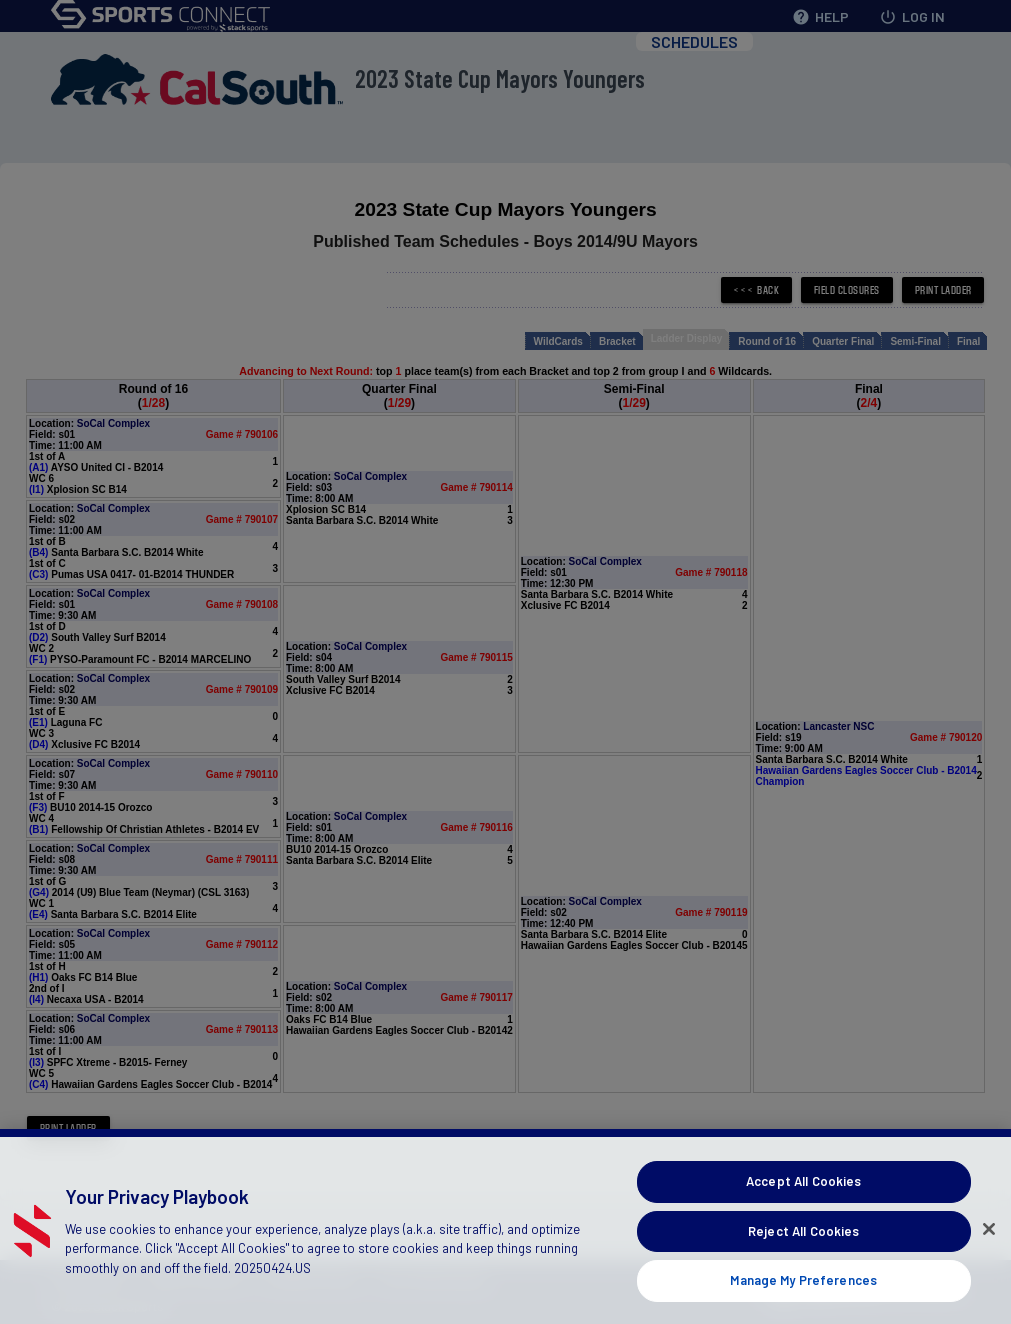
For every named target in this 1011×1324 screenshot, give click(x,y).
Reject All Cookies (803, 1252)
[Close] (989, 1250)
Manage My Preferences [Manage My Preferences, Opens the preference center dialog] (803, 1301)
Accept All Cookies (803, 1202)
